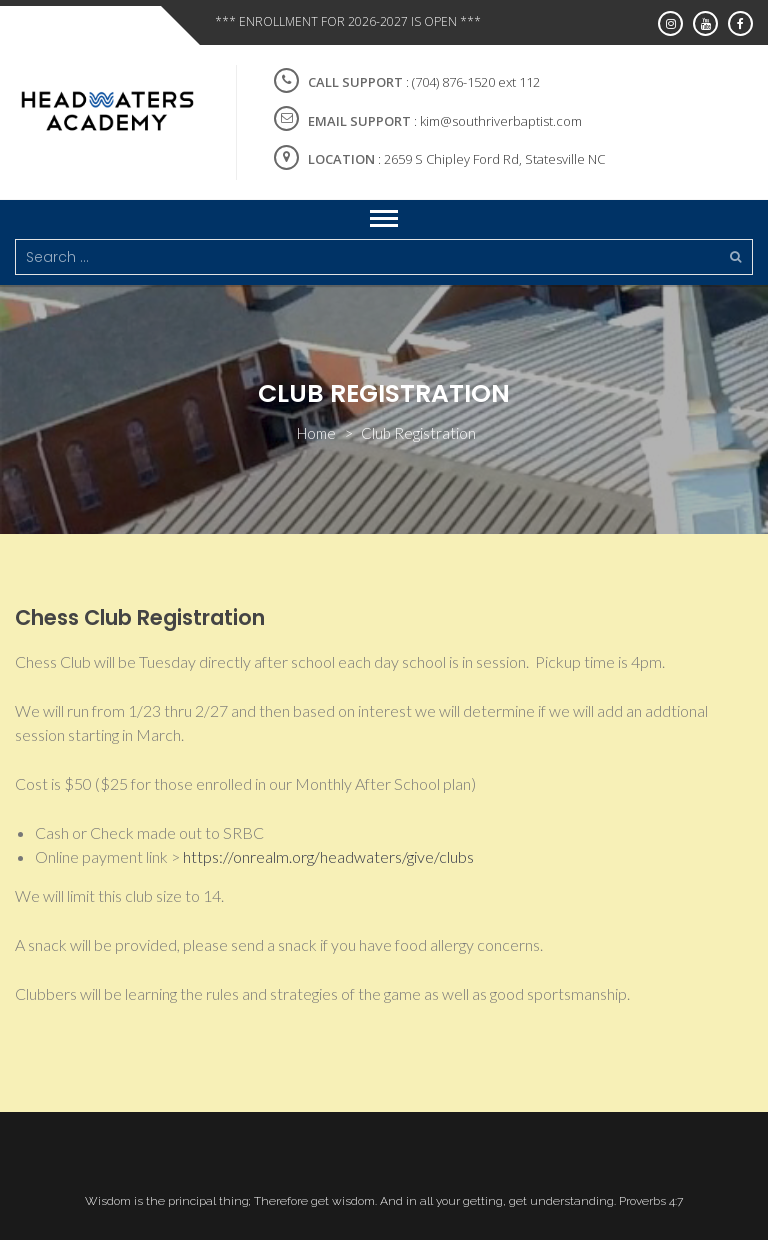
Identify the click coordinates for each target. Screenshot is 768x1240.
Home (316, 433)
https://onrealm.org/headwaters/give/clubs (328, 856)
